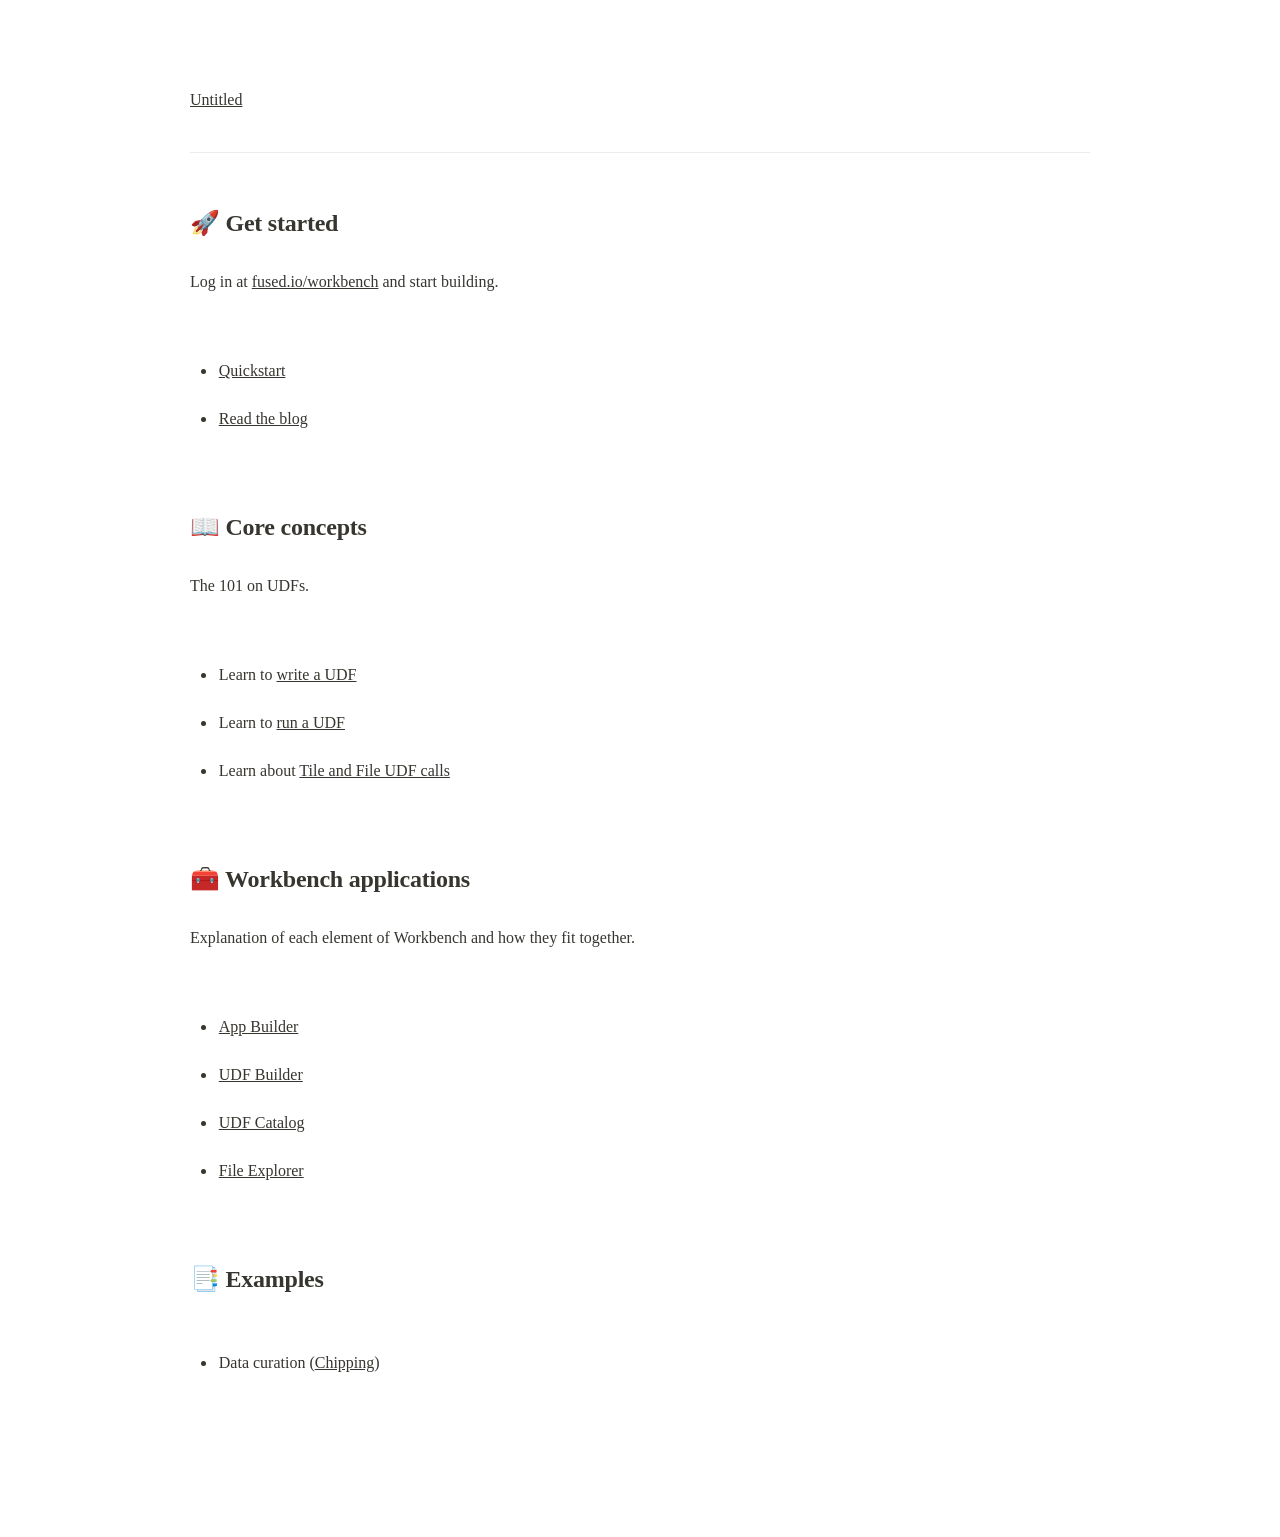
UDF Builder (261, 1074)
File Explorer (261, 1170)
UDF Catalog (262, 1122)
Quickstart (252, 370)
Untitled (216, 99)
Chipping (345, 1362)
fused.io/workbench (315, 281)
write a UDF (317, 674)
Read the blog (263, 418)
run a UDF (311, 722)
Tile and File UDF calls (374, 770)
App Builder (259, 1026)
